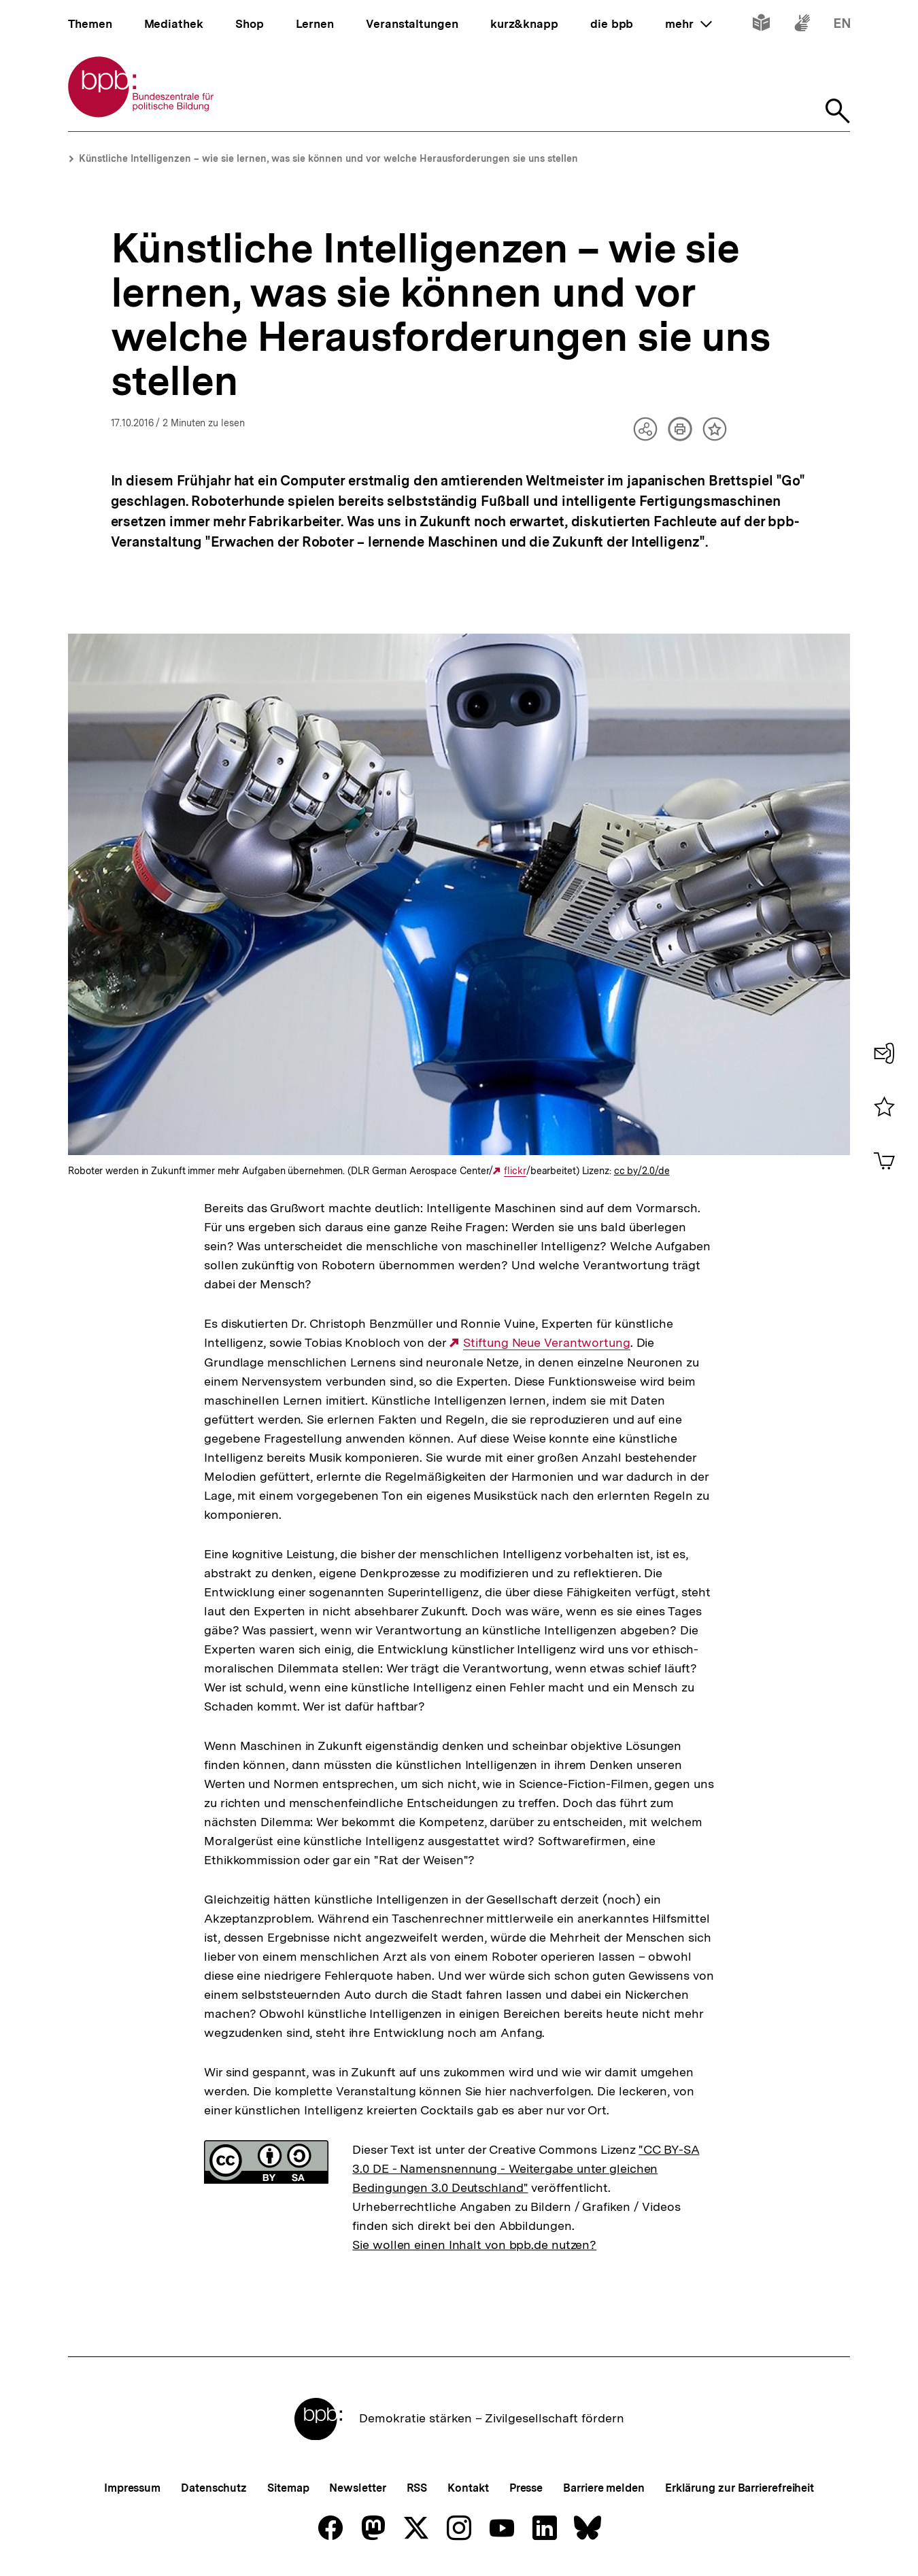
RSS (417, 2487)
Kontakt (467, 2487)
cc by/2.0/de (642, 1170)
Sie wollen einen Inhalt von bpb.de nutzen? (474, 2244)
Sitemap (288, 2487)
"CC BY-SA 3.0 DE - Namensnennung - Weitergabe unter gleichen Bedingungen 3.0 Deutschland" (525, 2168)
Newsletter (357, 2487)
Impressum (132, 2487)
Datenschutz (214, 2487)
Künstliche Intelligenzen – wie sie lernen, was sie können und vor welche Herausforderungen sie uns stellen (328, 158)
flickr (515, 1171)
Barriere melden (604, 2487)
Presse (526, 2487)
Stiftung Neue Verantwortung (546, 1342)
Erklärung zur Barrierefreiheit (739, 2487)
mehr (688, 24)
